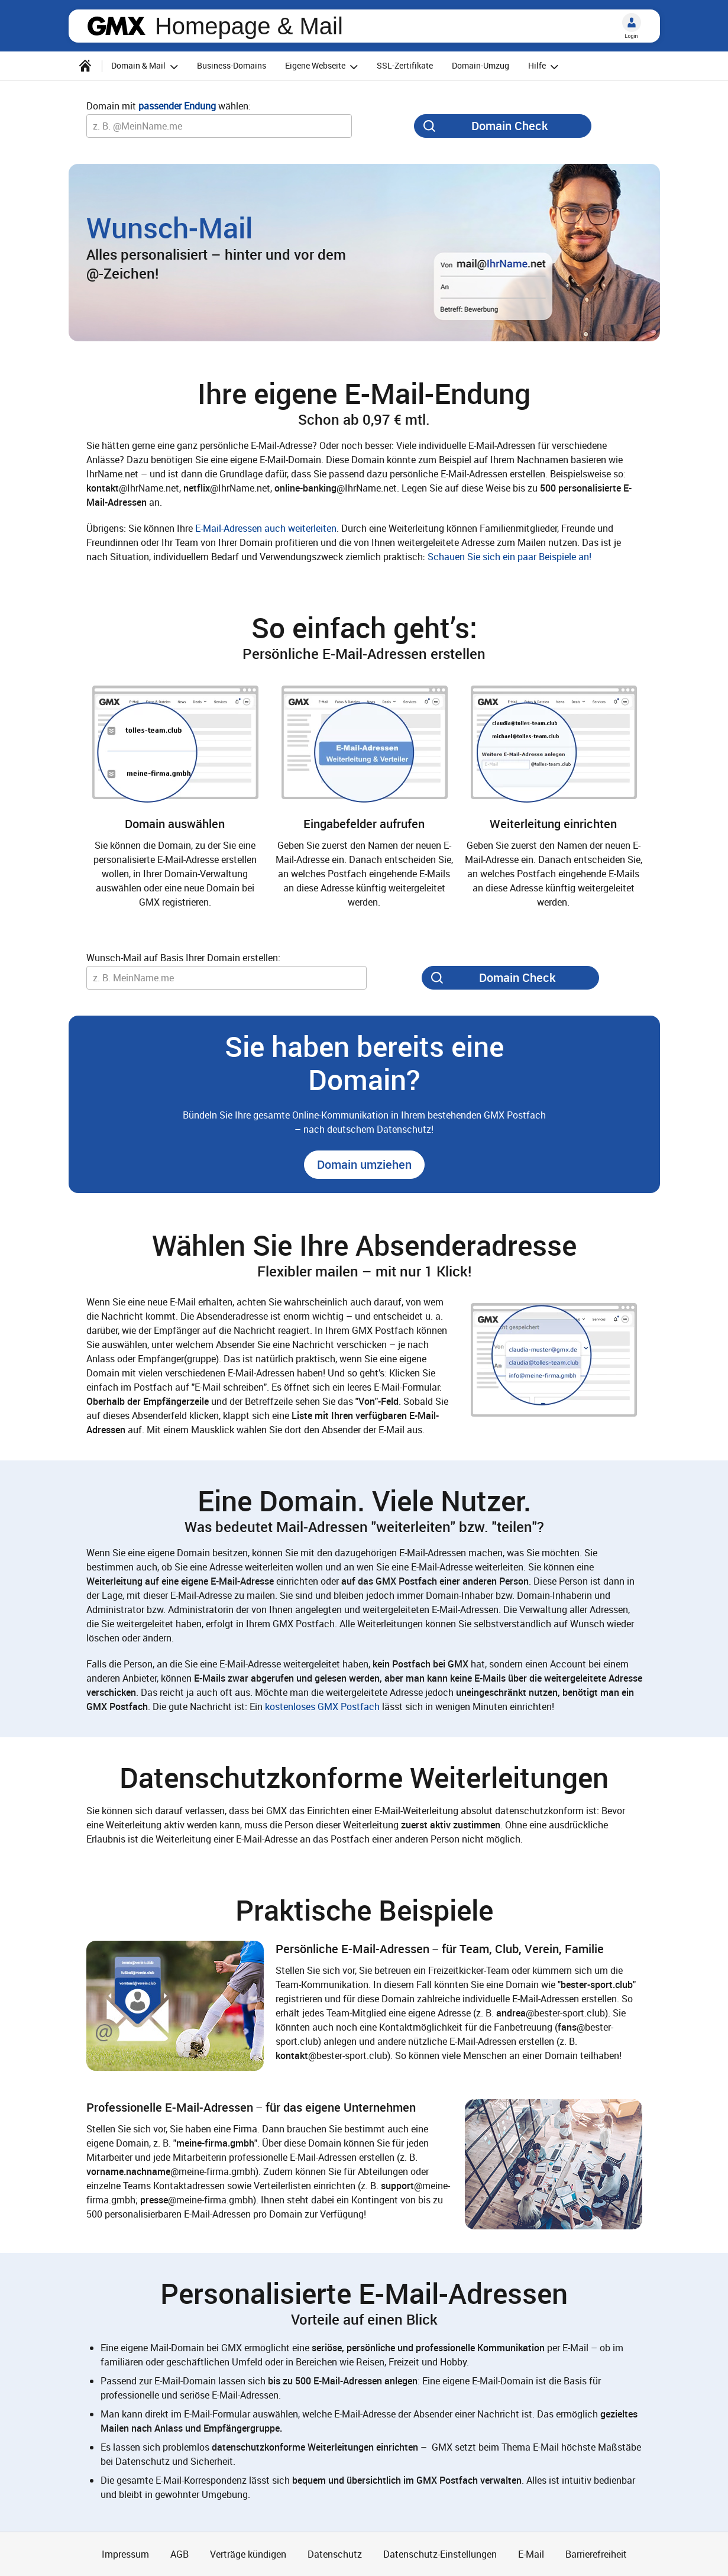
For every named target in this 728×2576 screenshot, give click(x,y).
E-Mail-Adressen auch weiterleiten (266, 528)
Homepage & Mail (249, 26)
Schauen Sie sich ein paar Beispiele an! (509, 556)
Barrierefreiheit (596, 2554)
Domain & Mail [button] (146, 66)
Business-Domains (231, 65)
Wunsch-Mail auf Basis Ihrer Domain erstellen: (183, 957)
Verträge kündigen (248, 2554)
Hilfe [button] (545, 66)
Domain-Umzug (480, 65)
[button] (364, 1164)
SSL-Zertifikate (405, 65)
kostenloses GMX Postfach (322, 1706)
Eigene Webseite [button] (323, 66)
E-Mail (531, 2554)
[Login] (631, 22)
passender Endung (177, 105)
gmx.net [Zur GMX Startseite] (116, 26)
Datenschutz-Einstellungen (440, 2554)
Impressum (125, 2554)
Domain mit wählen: (168, 105)
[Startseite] (85, 65)
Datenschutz (335, 2554)
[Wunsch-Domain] (219, 126)
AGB (179, 2554)
